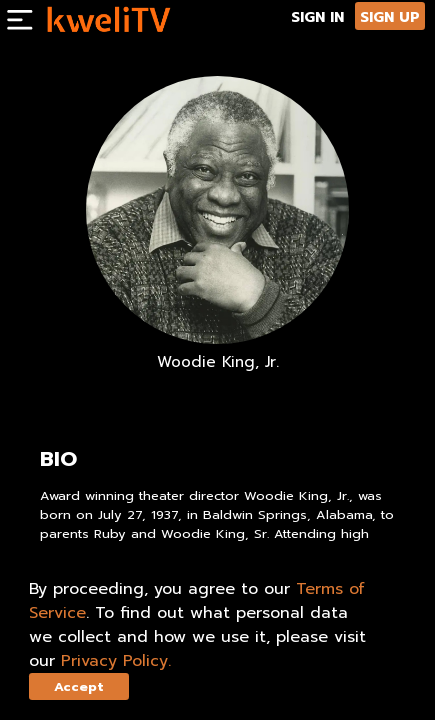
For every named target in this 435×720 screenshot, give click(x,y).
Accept (79, 686)
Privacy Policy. (116, 661)
